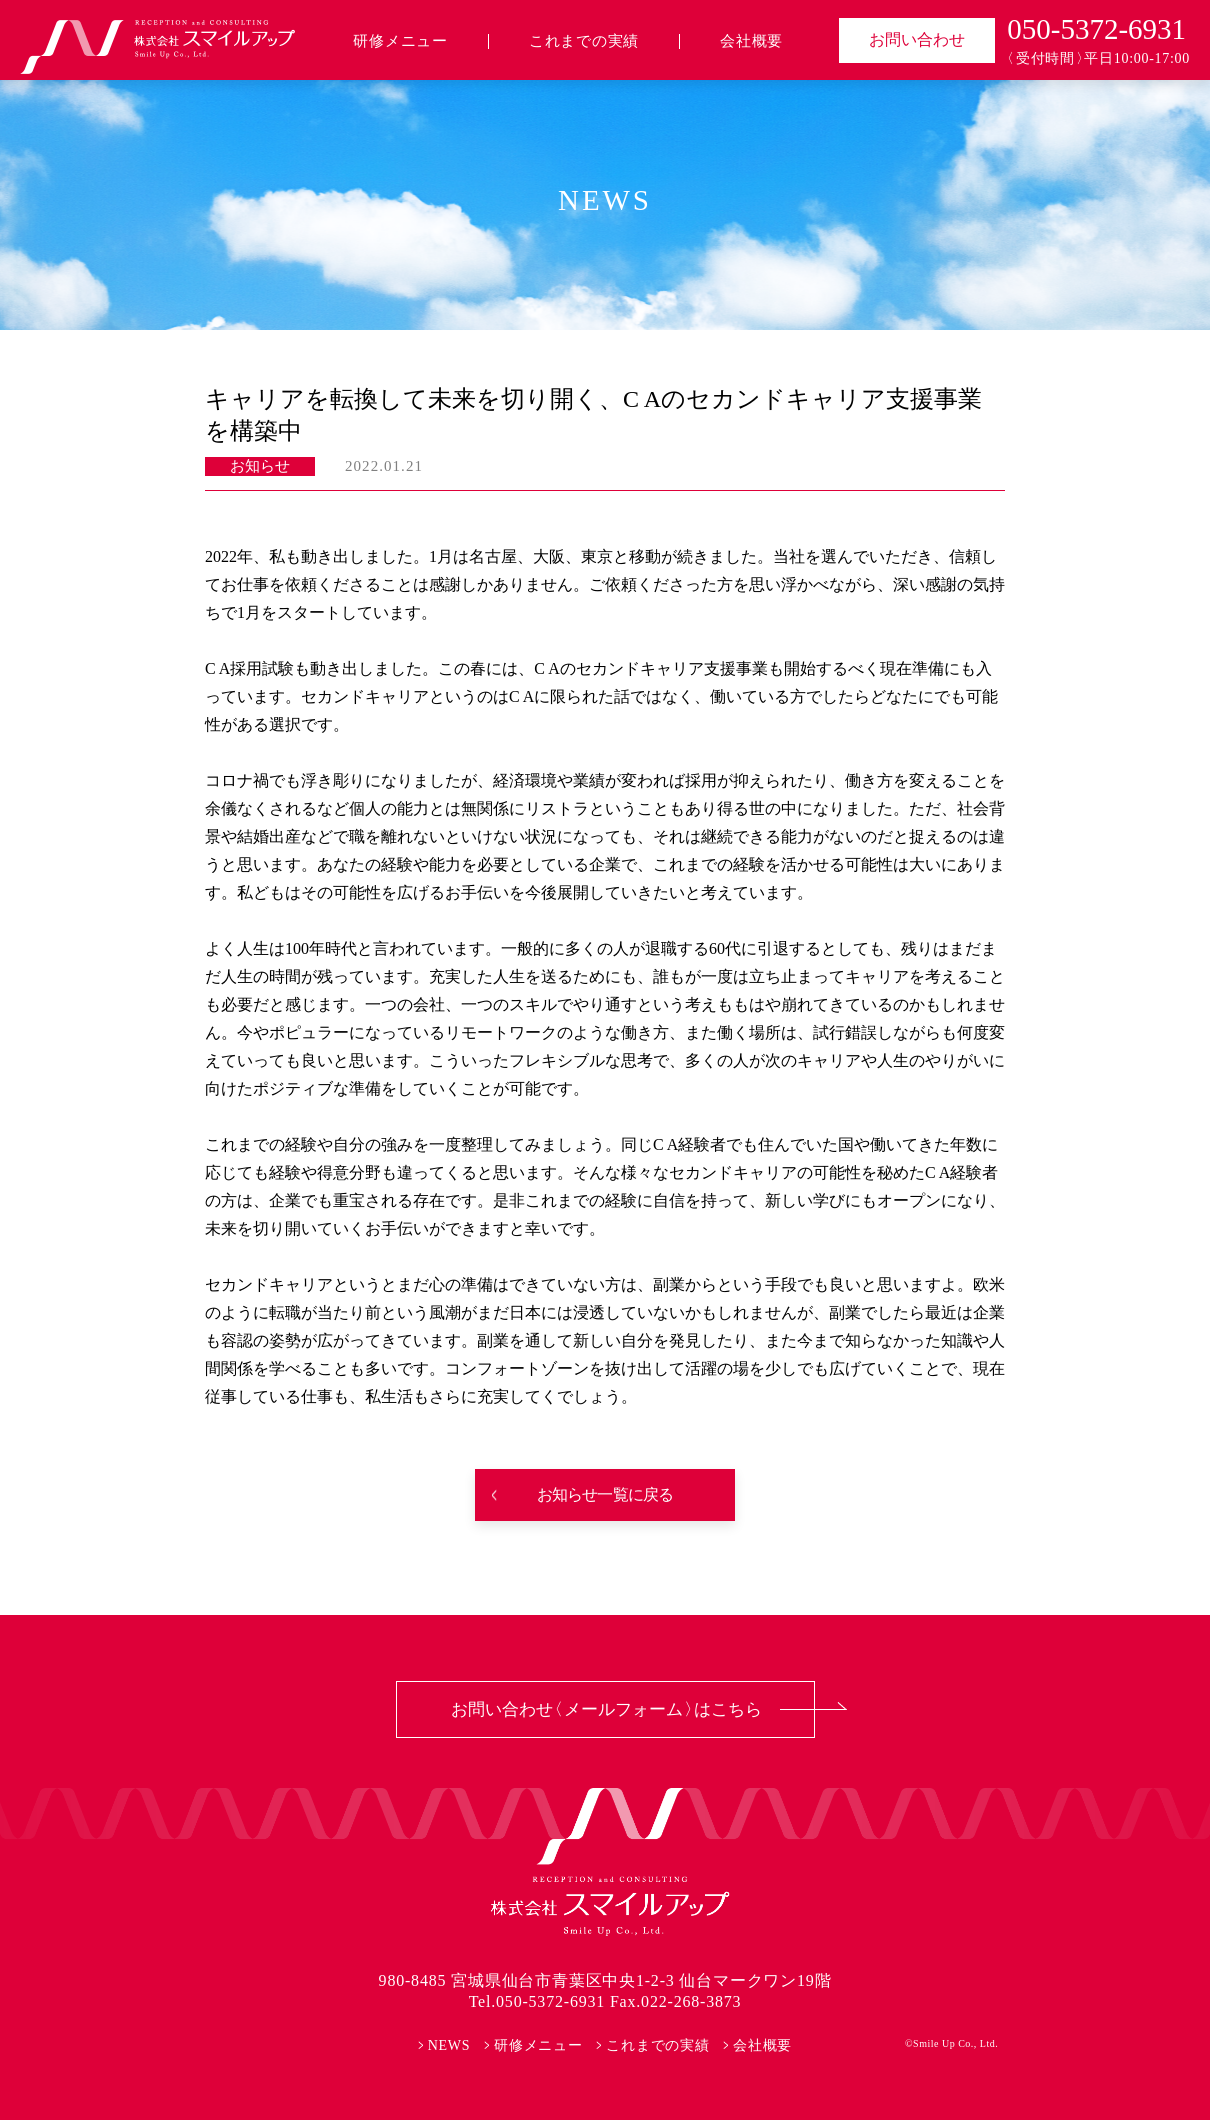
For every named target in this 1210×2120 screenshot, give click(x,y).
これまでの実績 (584, 41)
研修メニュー (400, 41)
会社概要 (751, 41)
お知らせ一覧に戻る (605, 1494)
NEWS (449, 2045)
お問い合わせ (917, 39)
